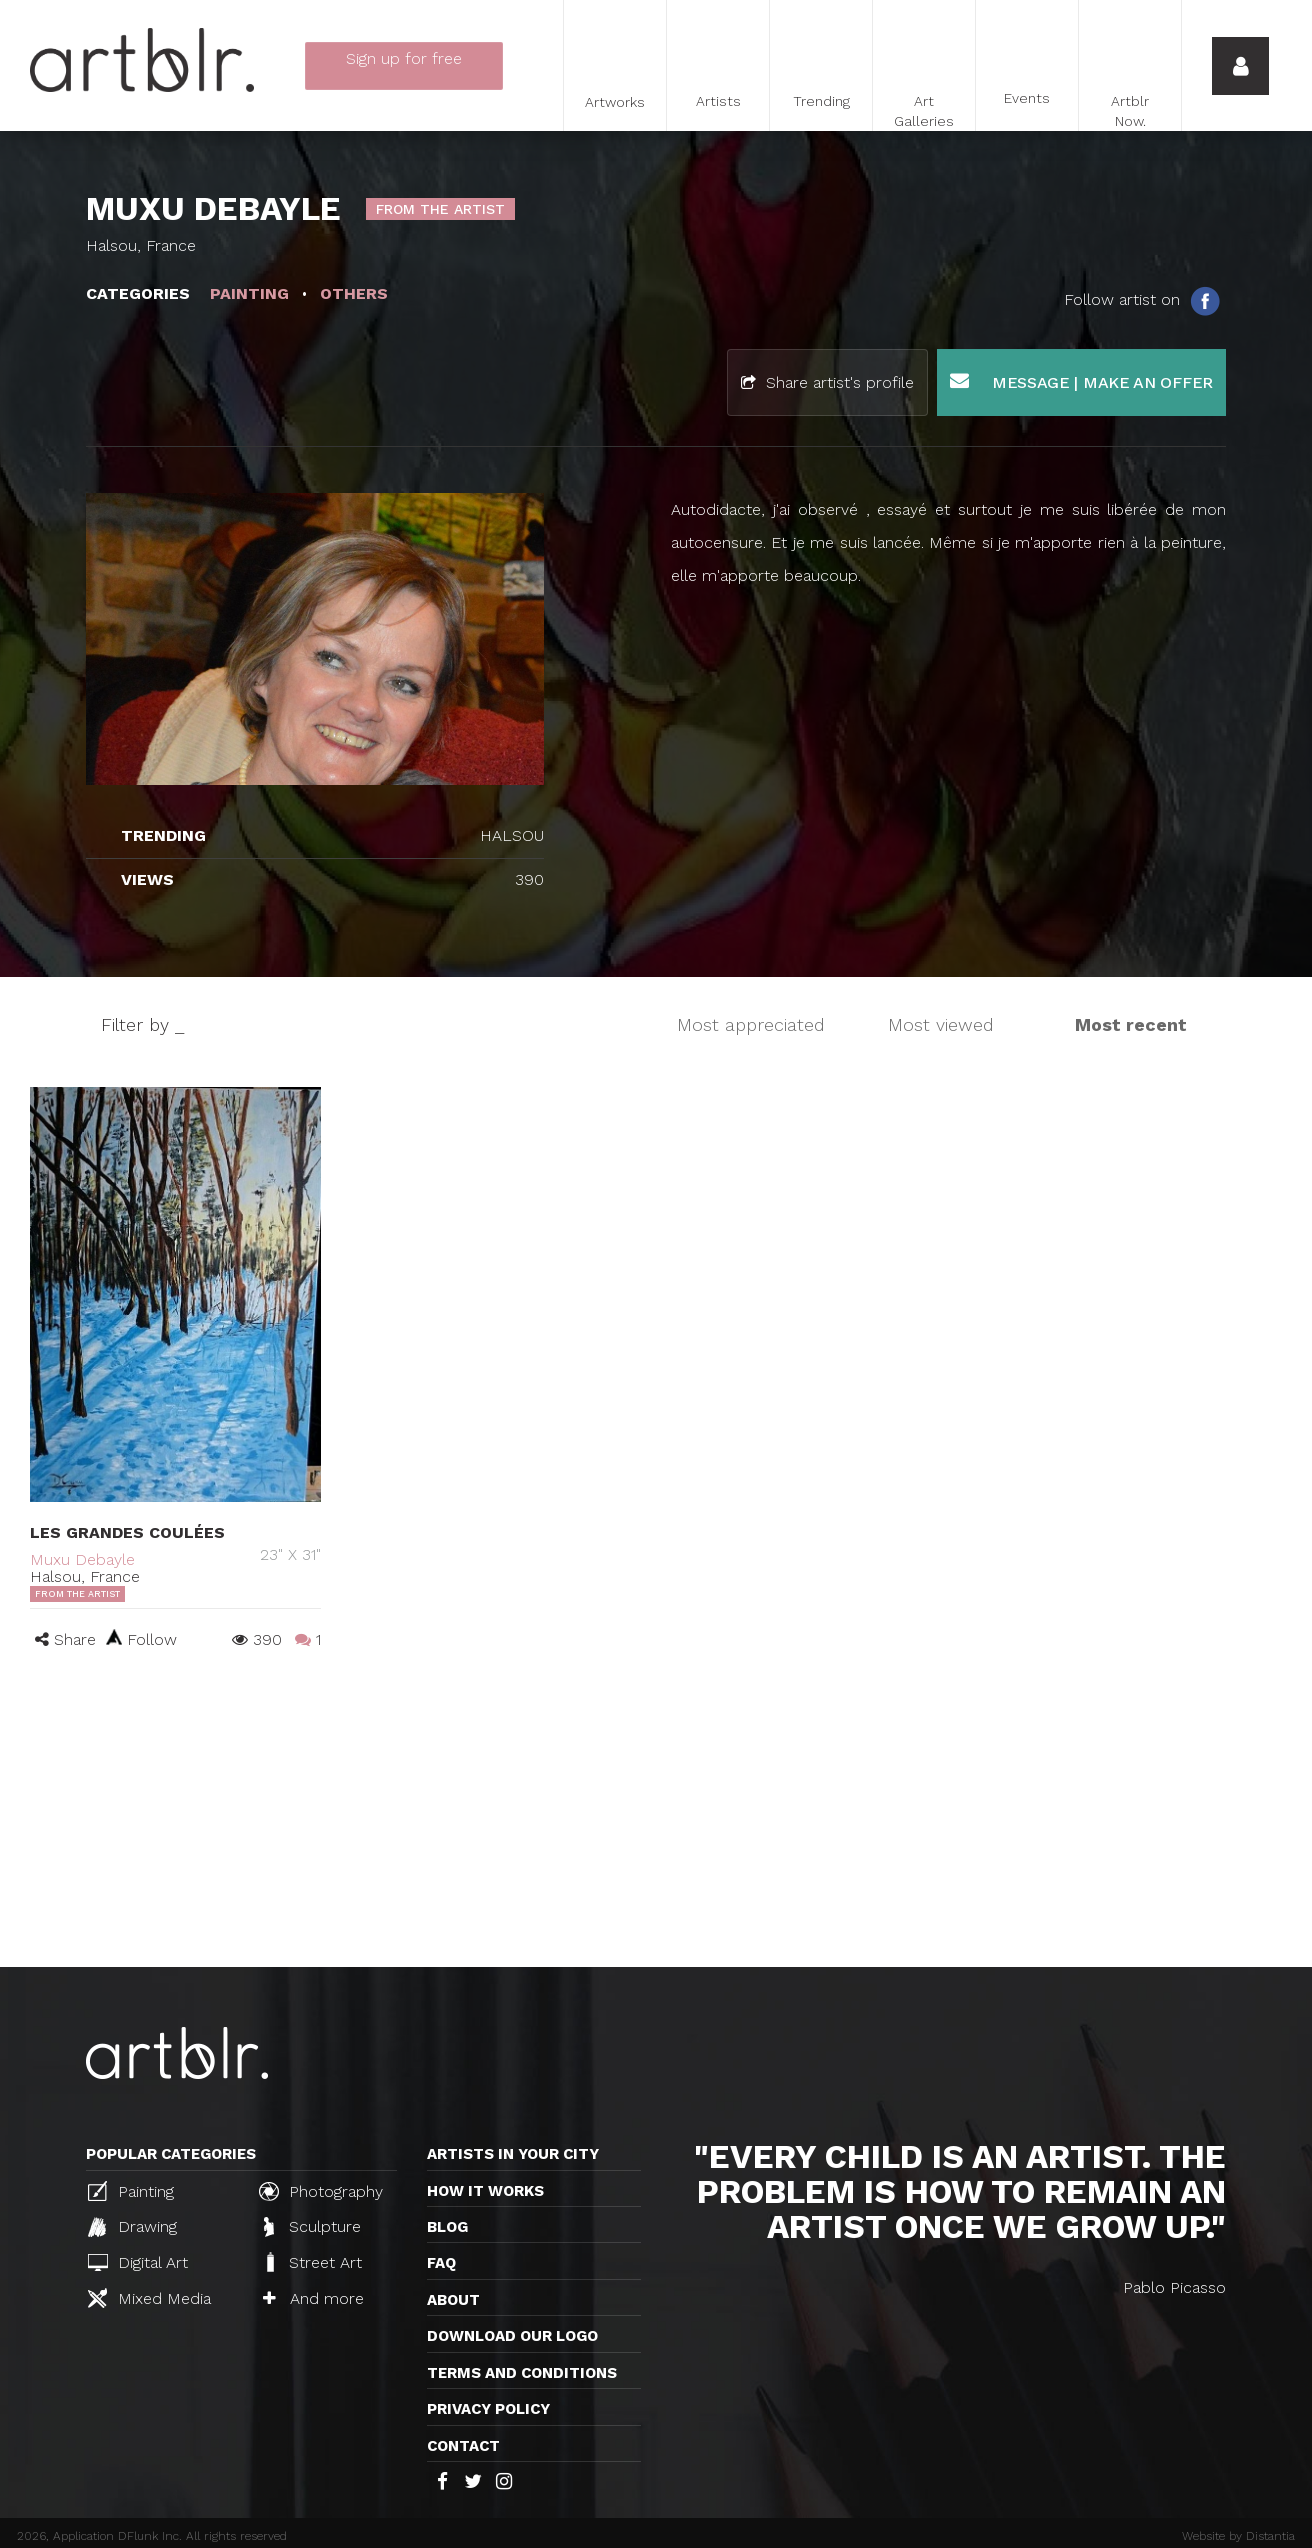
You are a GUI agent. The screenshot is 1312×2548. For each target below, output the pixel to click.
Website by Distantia (1238, 2536)
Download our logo (512, 2336)
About (453, 2300)
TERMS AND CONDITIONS (522, 2373)
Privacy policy (488, 2409)
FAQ (441, 2263)
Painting (131, 2191)
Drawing (132, 2227)
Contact (463, 2446)
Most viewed (941, 1024)
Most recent (1131, 1024)
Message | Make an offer (1081, 381)
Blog (447, 2227)
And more (313, 2298)
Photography (321, 2191)
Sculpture (312, 2227)
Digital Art (138, 2262)
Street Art (312, 2262)
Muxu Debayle (82, 1559)
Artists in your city (513, 2154)
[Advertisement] (656, 1817)
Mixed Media (149, 2298)
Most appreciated (751, 1024)
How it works (485, 2191)
